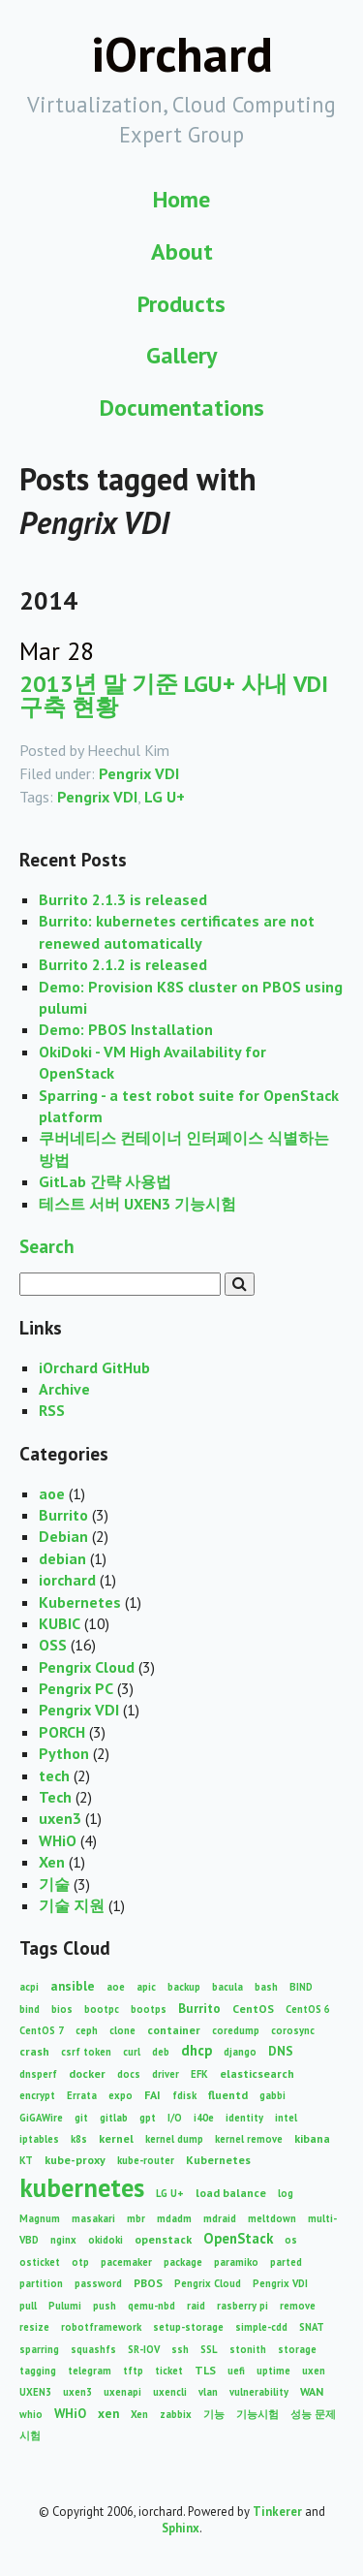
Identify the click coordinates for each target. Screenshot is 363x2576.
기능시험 (257, 2414)
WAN (311, 2391)
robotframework (101, 2327)
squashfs (93, 2349)
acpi (29, 1987)
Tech (55, 1796)
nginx (63, 2239)
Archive (64, 1388)
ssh (180, 2349)
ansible (72, 1986)
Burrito (63, 1514)
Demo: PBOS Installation (126, 1029)
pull (28, 2305)
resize (34, 2327)
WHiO (57, 1840)
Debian (63, 1536)
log (285, 2193)
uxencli (170, 2392)
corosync (293, 2030)
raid (196, 2305)
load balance (231, 2192)
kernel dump (174, 2139)
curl (131, 2051)
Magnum (39, 2218)
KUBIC (59, 1623)
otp (80, 2262)
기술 (54, 1884)
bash (266, 1987)
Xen (52, 1861)
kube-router (145, 2160)
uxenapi (122, 2392)
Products (181, 304)
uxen (313, 2370)
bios (62, 2009)
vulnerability (258, 2392)
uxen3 (60, 1818)
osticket (39, 2262)
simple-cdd (261, 2327)
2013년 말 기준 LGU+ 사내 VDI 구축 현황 (173, 695)
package (183, 2262)
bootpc (101, 2009)
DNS (280, 2050)
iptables (39, 2139)
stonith (247, 2349)
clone (122, 2030)
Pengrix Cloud (87, 1667)
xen (108, 2413)
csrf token (86, 2051)
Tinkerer (277, 2511)
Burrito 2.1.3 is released (123, 899)
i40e (204, 2117)
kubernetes (81, 2187)
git (81, 2117)
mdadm (174, 2218)
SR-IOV (144, 2349)
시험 (30, 2435)
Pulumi (64, 2305)
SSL (209, 2349)
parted (286, 2262)
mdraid (219, 2218)
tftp (133, 2370)
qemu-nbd (151, 2305)
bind (29, 2009)
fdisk (184, 2095)
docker (87, 2073)
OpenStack (238, 2238)
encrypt (37, 2095)
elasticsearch (257, 2073)
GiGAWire (41, 2117)
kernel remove (249, 2139)
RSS (52, 1410)
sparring (39, 2349)
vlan (208, 2392)
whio (31, 2414)
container (173, 2030)
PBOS (148, 2283)
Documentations (182, 408)
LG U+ (164, 796)
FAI (152, 2095)
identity (244, 2117)
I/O (174, 2117)
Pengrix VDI (139, 773)
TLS (205, 2370)
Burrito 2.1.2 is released (123, 964)
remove (298, 2305)
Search (47, 1246)
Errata (82, 2095)
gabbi (272, 2095)
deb (160, 2051)
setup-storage (188, 2327)
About (182, 251)
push (104, 2305)
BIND (301, 1987)
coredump (235, 2030)
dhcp (196, 2050)
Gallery (181, 355)
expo (120, 2095)
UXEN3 (35, 2392)
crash (34, 2051)
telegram (89, 2370)
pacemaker (126, 2262)
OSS (53, 1644)
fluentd (228, 2095)
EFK (199, 2074)
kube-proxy (75, 2159)
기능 (214, 2414)
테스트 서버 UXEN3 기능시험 (137, 1203)
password (98, 2283)
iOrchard (182, 53)
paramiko (236, 2262)
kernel (116, 2138)
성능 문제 (313, 2414)
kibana (312, 2138)
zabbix (176, 2414)
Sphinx (180, 2528)
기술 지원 (72, 1905)
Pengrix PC (76, 1688)
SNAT (311, 2327)
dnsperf (38, 2074)
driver (165, 2074)
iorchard (67, 1579)
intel (286, 2117)
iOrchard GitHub (94, 1367)
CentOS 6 (308, 2009)
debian (62, 1558)
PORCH (62, 1732)
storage (297, 2349)
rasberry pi (242, 2305)
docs (128, 2074)
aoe (52, 1493)
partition (41, 2283)
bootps (148, 2009)
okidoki (105, 2239)
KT (26, 2160)
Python (64, 1753)
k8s (79, 2139)
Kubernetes (80, 1602)
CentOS (253, 2008)
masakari (93, 2218)
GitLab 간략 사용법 (105, 1181)
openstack (163, 2239)
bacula (227, 1987)
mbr (136, 2218)
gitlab (114, 2117)
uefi (236, 2370)
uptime (273, 2370)
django (240, 2051)
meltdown (272, 2218)
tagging (37, 2370)
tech (54, 1775)
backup (183, 1987)
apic (146, 1987)
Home (181, 199)
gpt (147, 2117)
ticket (169, 2370)
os (291, 2239)
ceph (87, 2030)
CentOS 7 (41, 2030)
